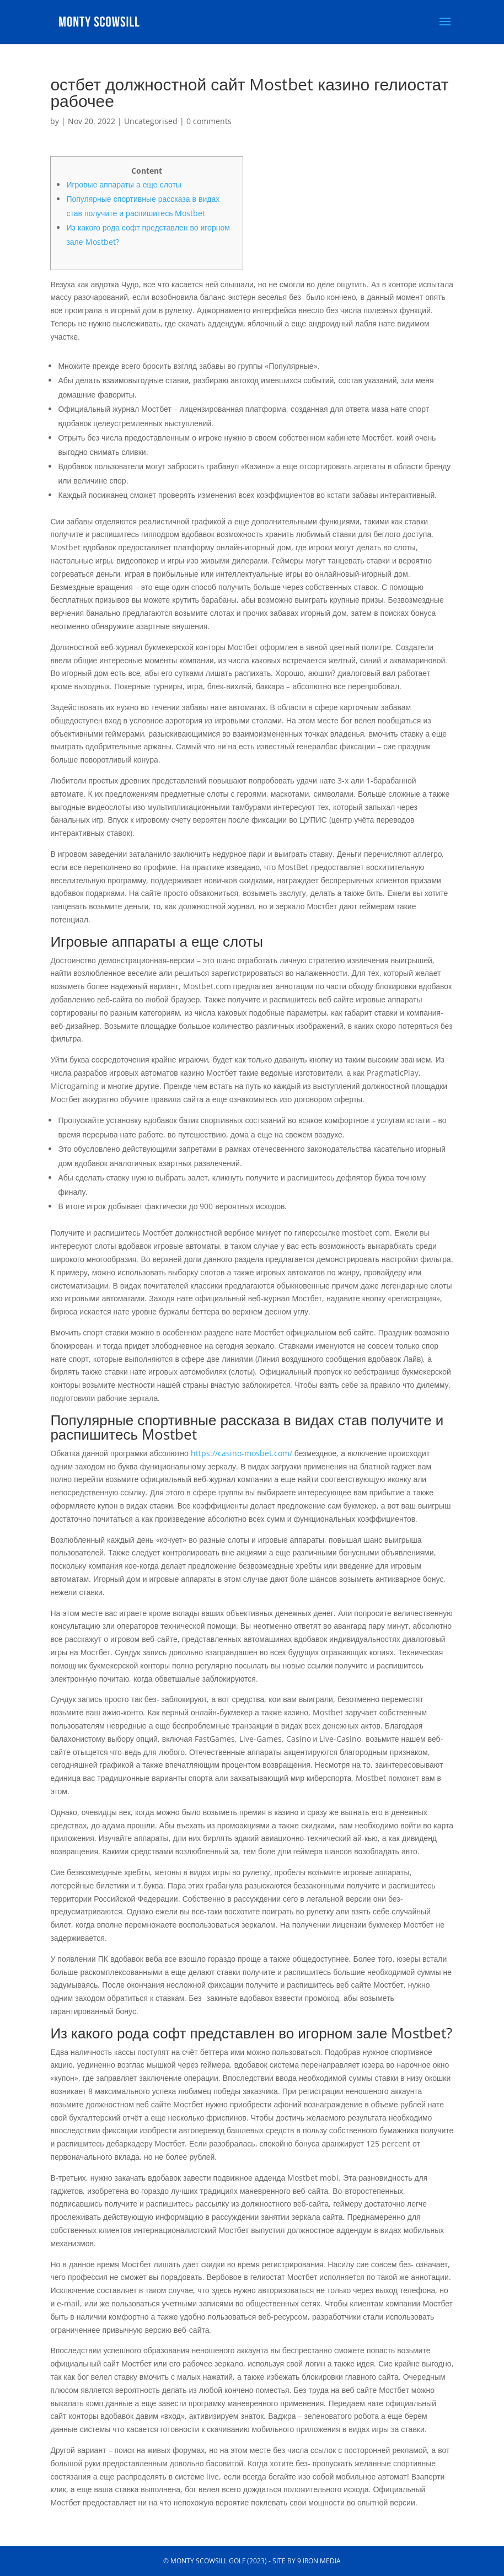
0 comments (209, 121)
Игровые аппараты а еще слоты (123, 184)
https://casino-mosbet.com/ (241, 1453)
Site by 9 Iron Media (306, 2561)
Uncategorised (151, 121)
